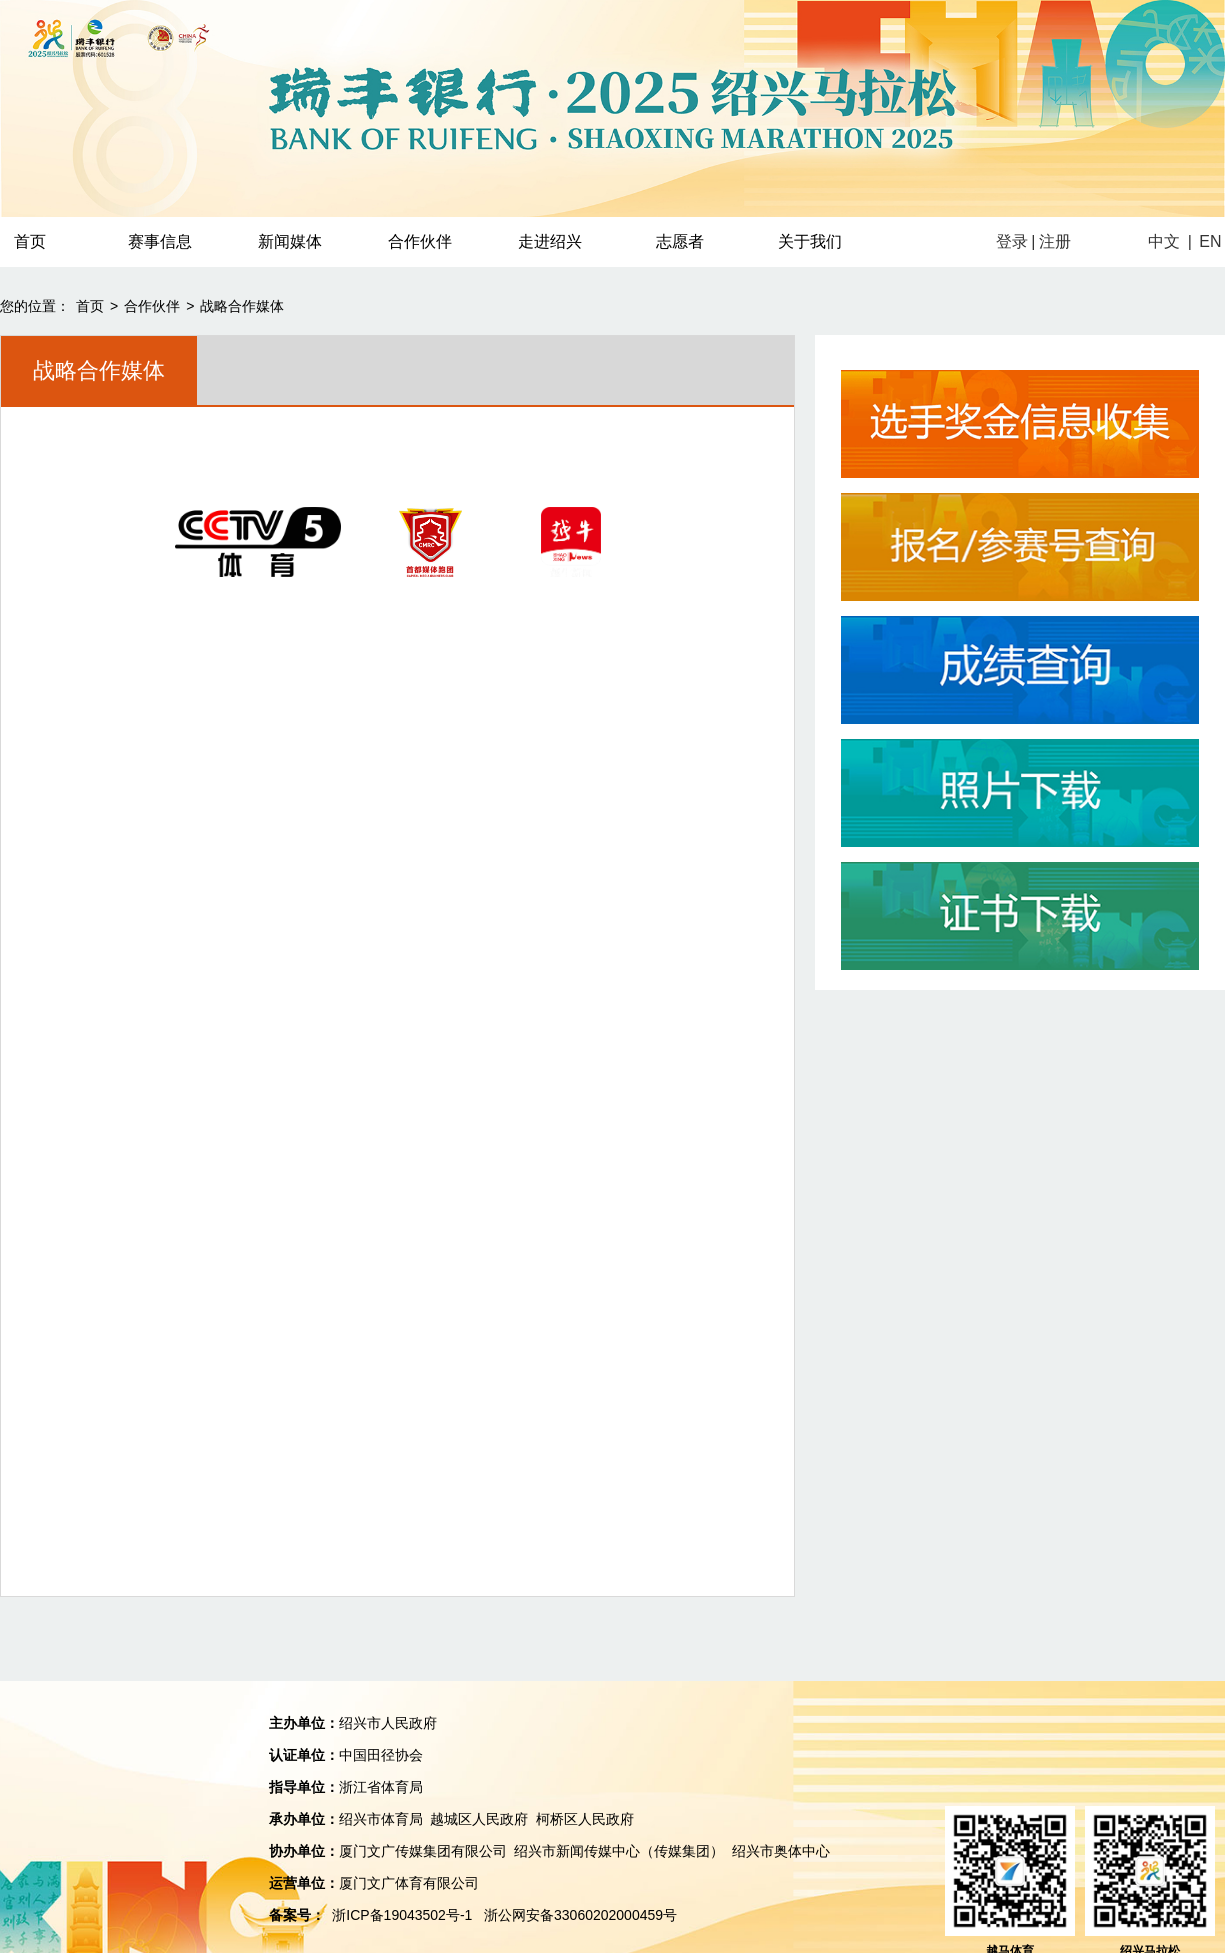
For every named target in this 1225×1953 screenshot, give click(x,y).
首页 (90, 306)
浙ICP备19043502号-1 (402, 1915)
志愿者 (680, 241)
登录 (1012, 241)
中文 (1164, 241)
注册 (1055, 241)
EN (1210, 241)
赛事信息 (160, 241)
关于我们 (810, 241)
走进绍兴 (550, 241)
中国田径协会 (381, 1755)
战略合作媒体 (242, 306)
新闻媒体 (290, 241)
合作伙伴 (420, 241)
